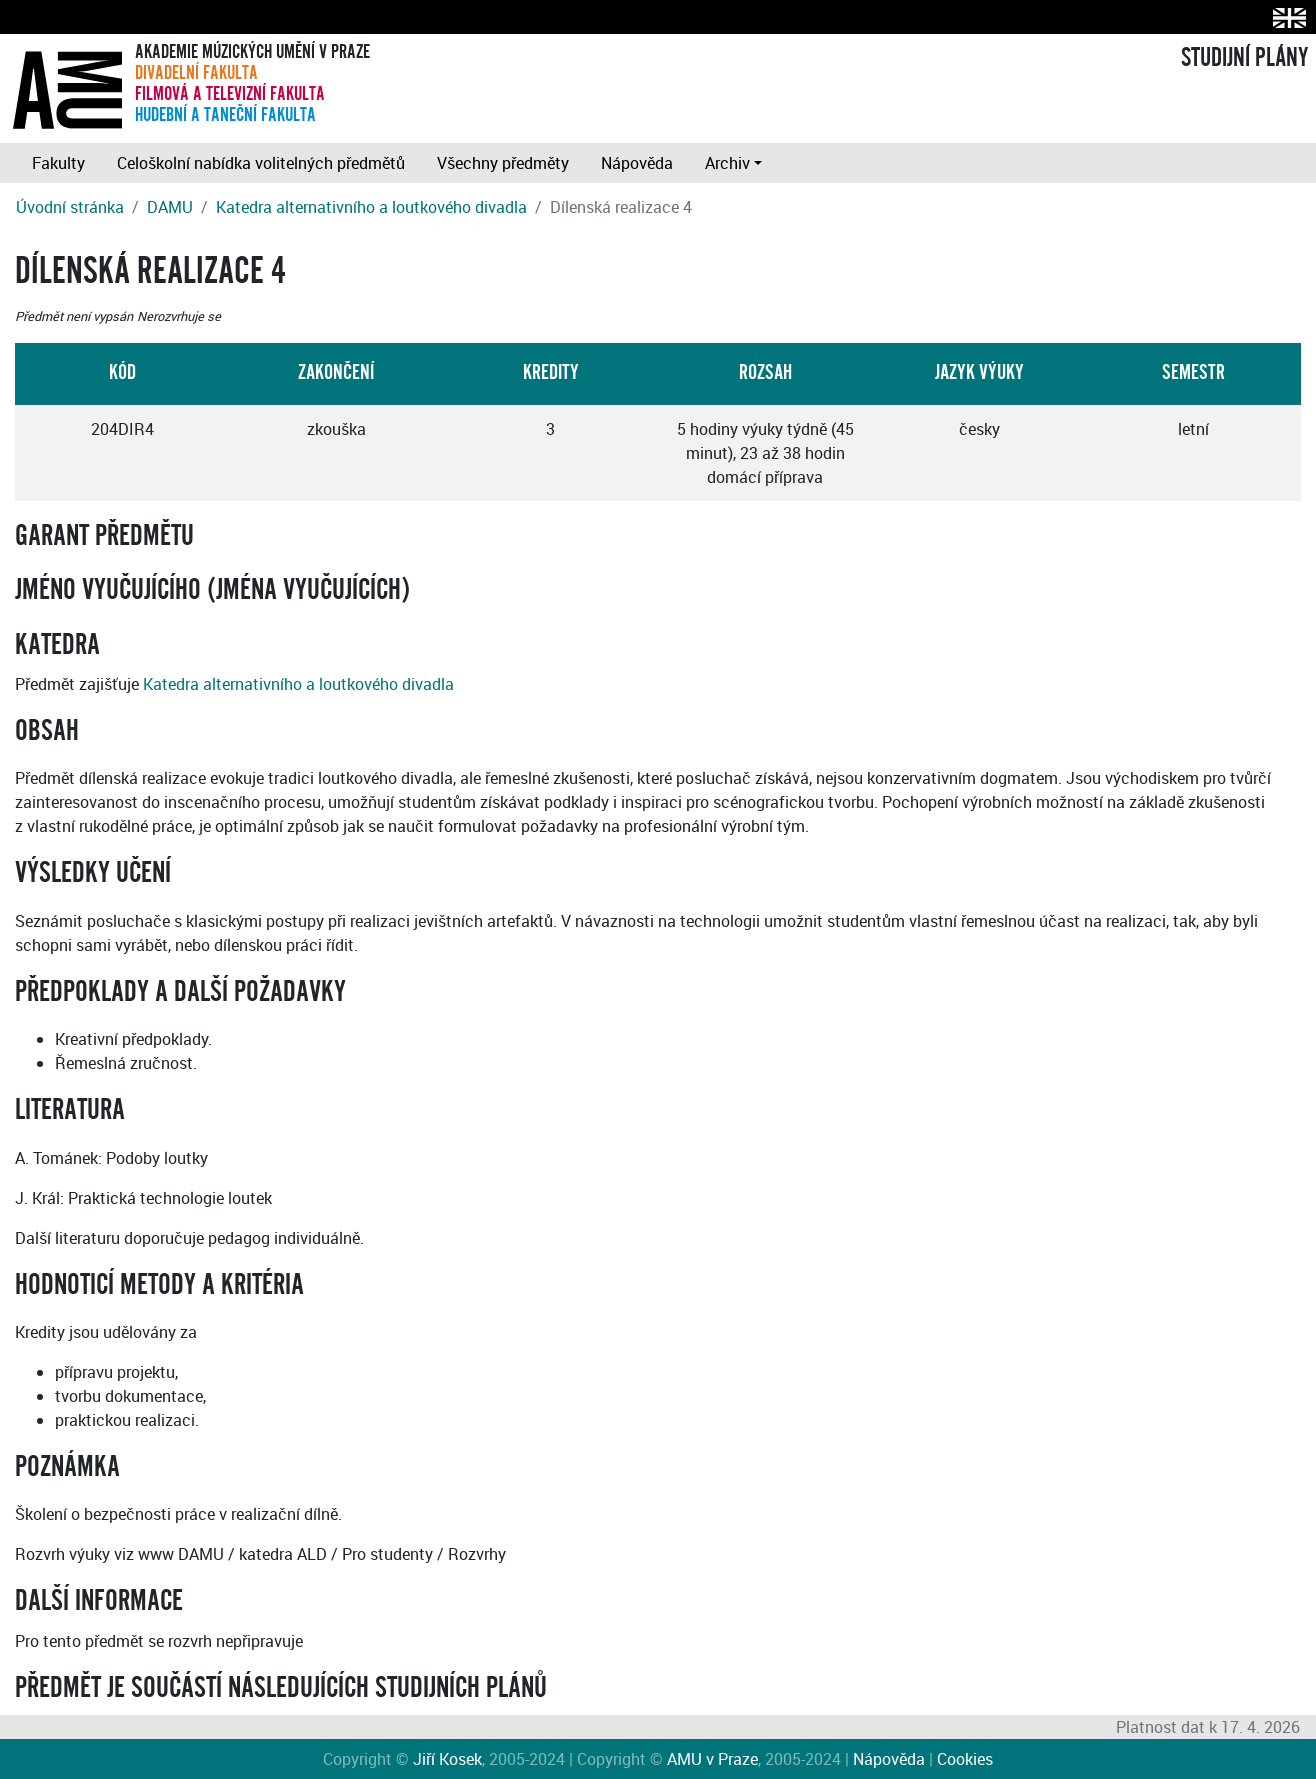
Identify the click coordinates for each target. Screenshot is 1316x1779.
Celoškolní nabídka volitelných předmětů (261, 163)
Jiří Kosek (447, 1759)
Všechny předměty (503, 163)
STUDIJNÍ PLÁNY (1244, 58)
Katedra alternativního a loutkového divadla (371, 207)
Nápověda (637, 163)
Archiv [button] (727, 163)
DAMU (170, 207)
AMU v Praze (712, 1759)
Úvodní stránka (70, 207)
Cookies (965, 1759)
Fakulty (58, 163)
